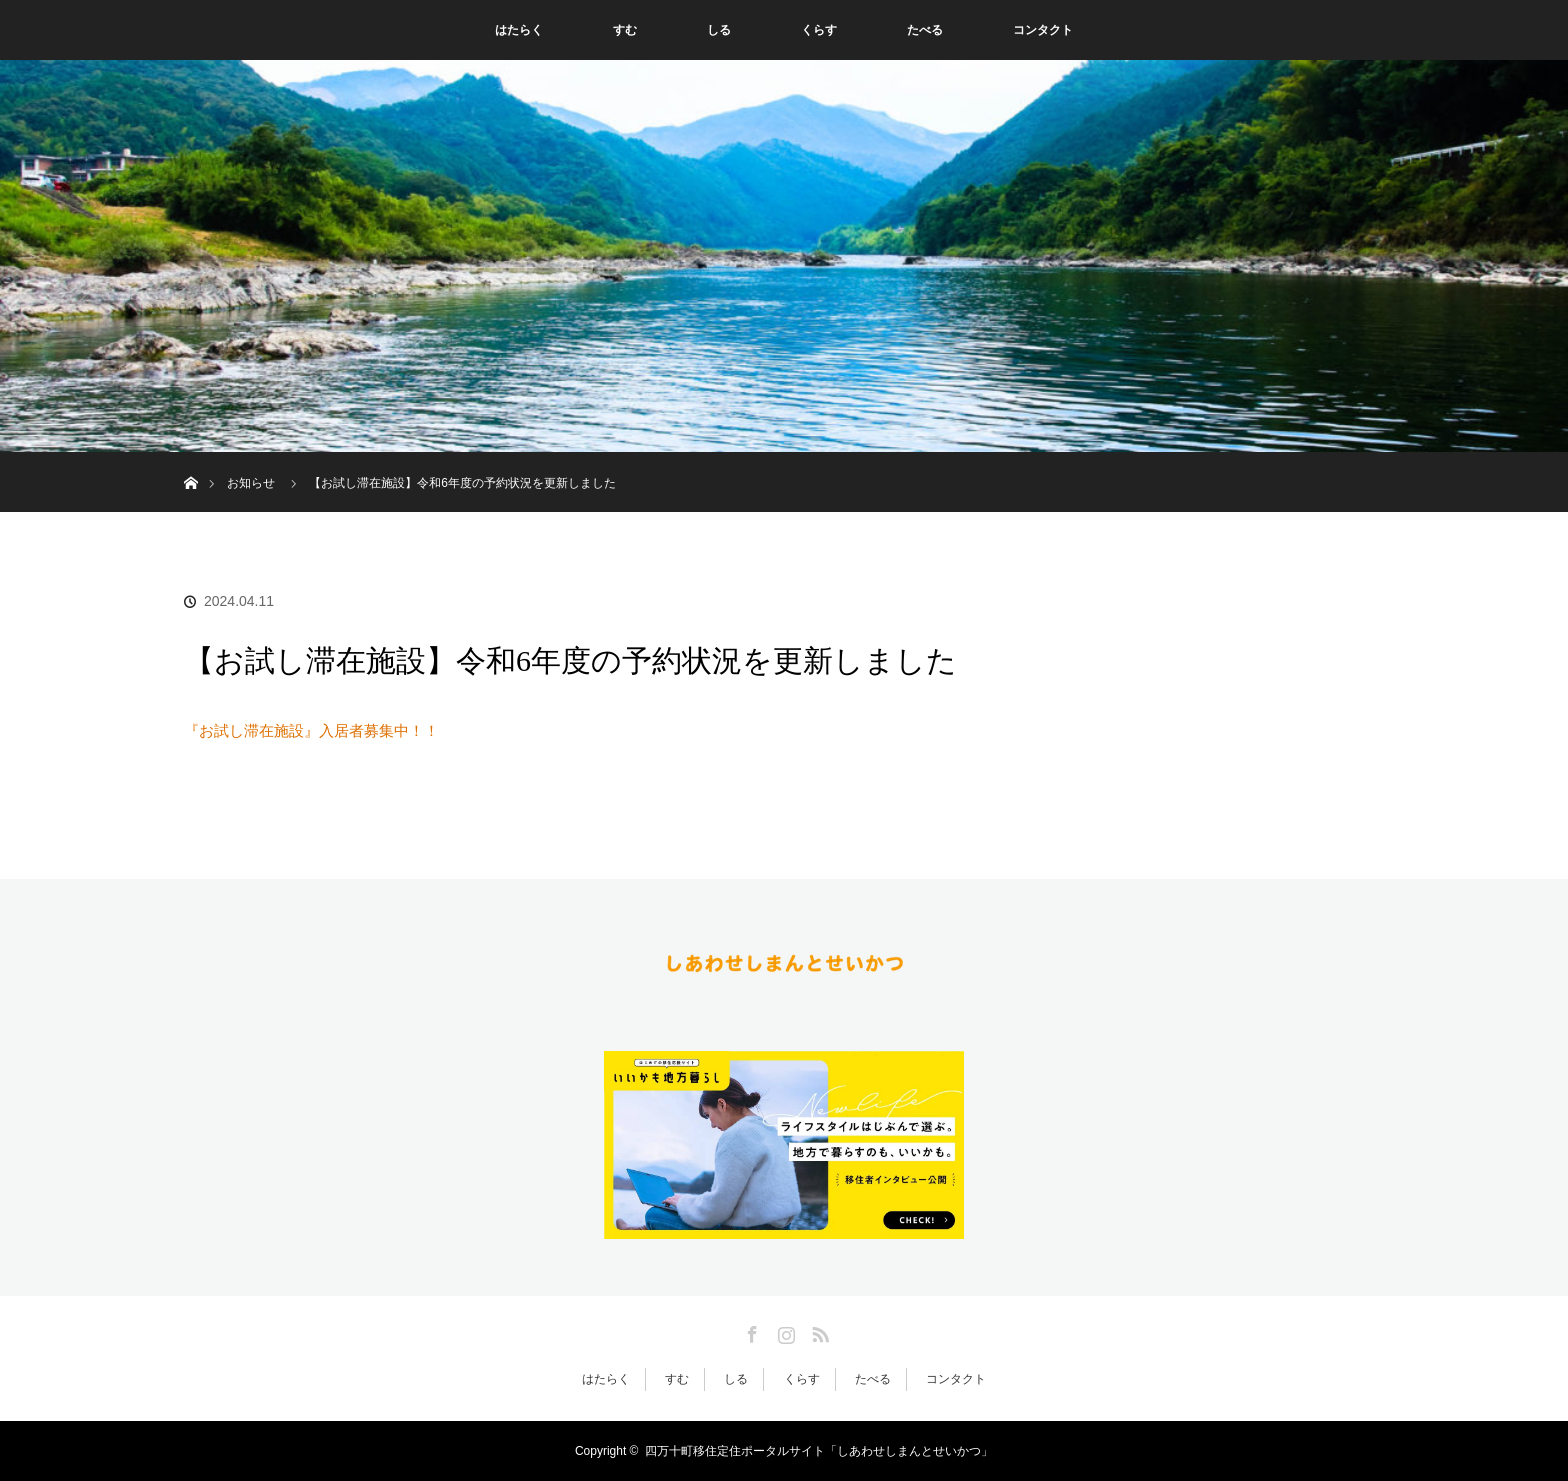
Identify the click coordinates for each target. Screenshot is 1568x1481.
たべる (925, 30)
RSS (818, 1331)
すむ (625, 30)
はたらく (519, 30)
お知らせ (251, 483)
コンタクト (1043, 30)
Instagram (784, 1331)
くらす (819, 30)
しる (719, 30)
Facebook (750, 1331)
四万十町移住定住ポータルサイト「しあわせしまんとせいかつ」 (819, 1451)
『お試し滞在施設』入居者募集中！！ (311, 730)
